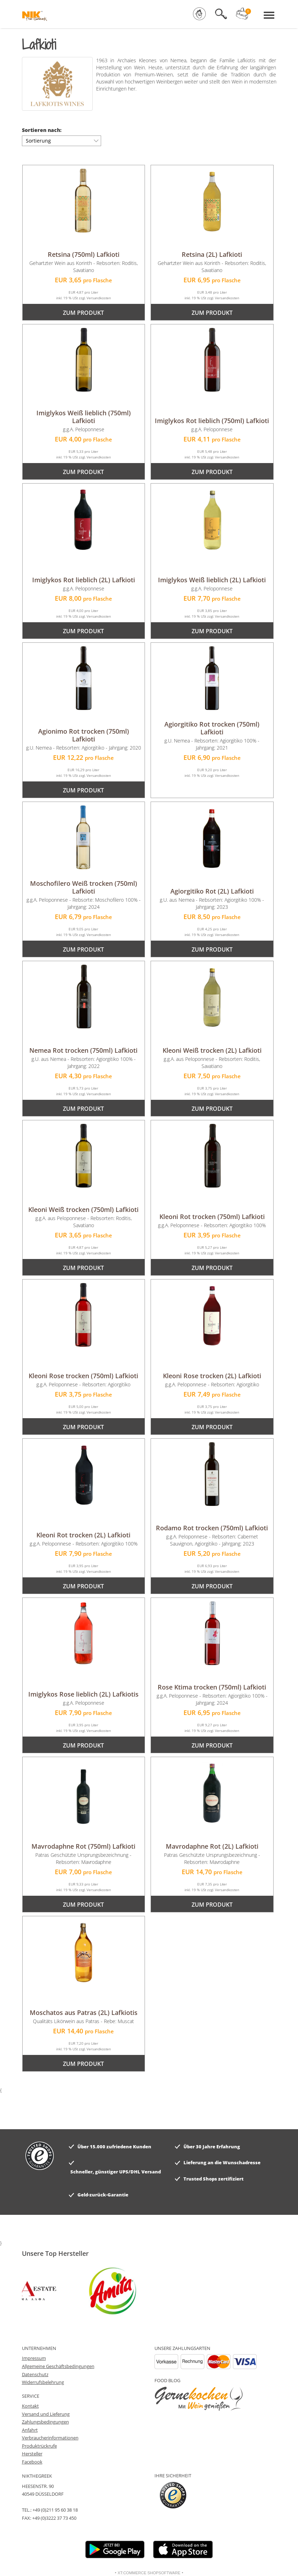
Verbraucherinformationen (50, 2438)
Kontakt (30, 2406)
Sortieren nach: (42, 130)
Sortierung (61, 140)
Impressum (34, 2358)
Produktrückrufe (39, 2446)
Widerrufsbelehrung (43, 2382)
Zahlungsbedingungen (45, 2422)
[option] (100, 2291)
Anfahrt (30, 2430)
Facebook (32, 2462)
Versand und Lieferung (46, 2414)
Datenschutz (35, 2374)
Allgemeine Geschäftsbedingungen (58, 2366)
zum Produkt (83, 313)
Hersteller (32, 2453)
